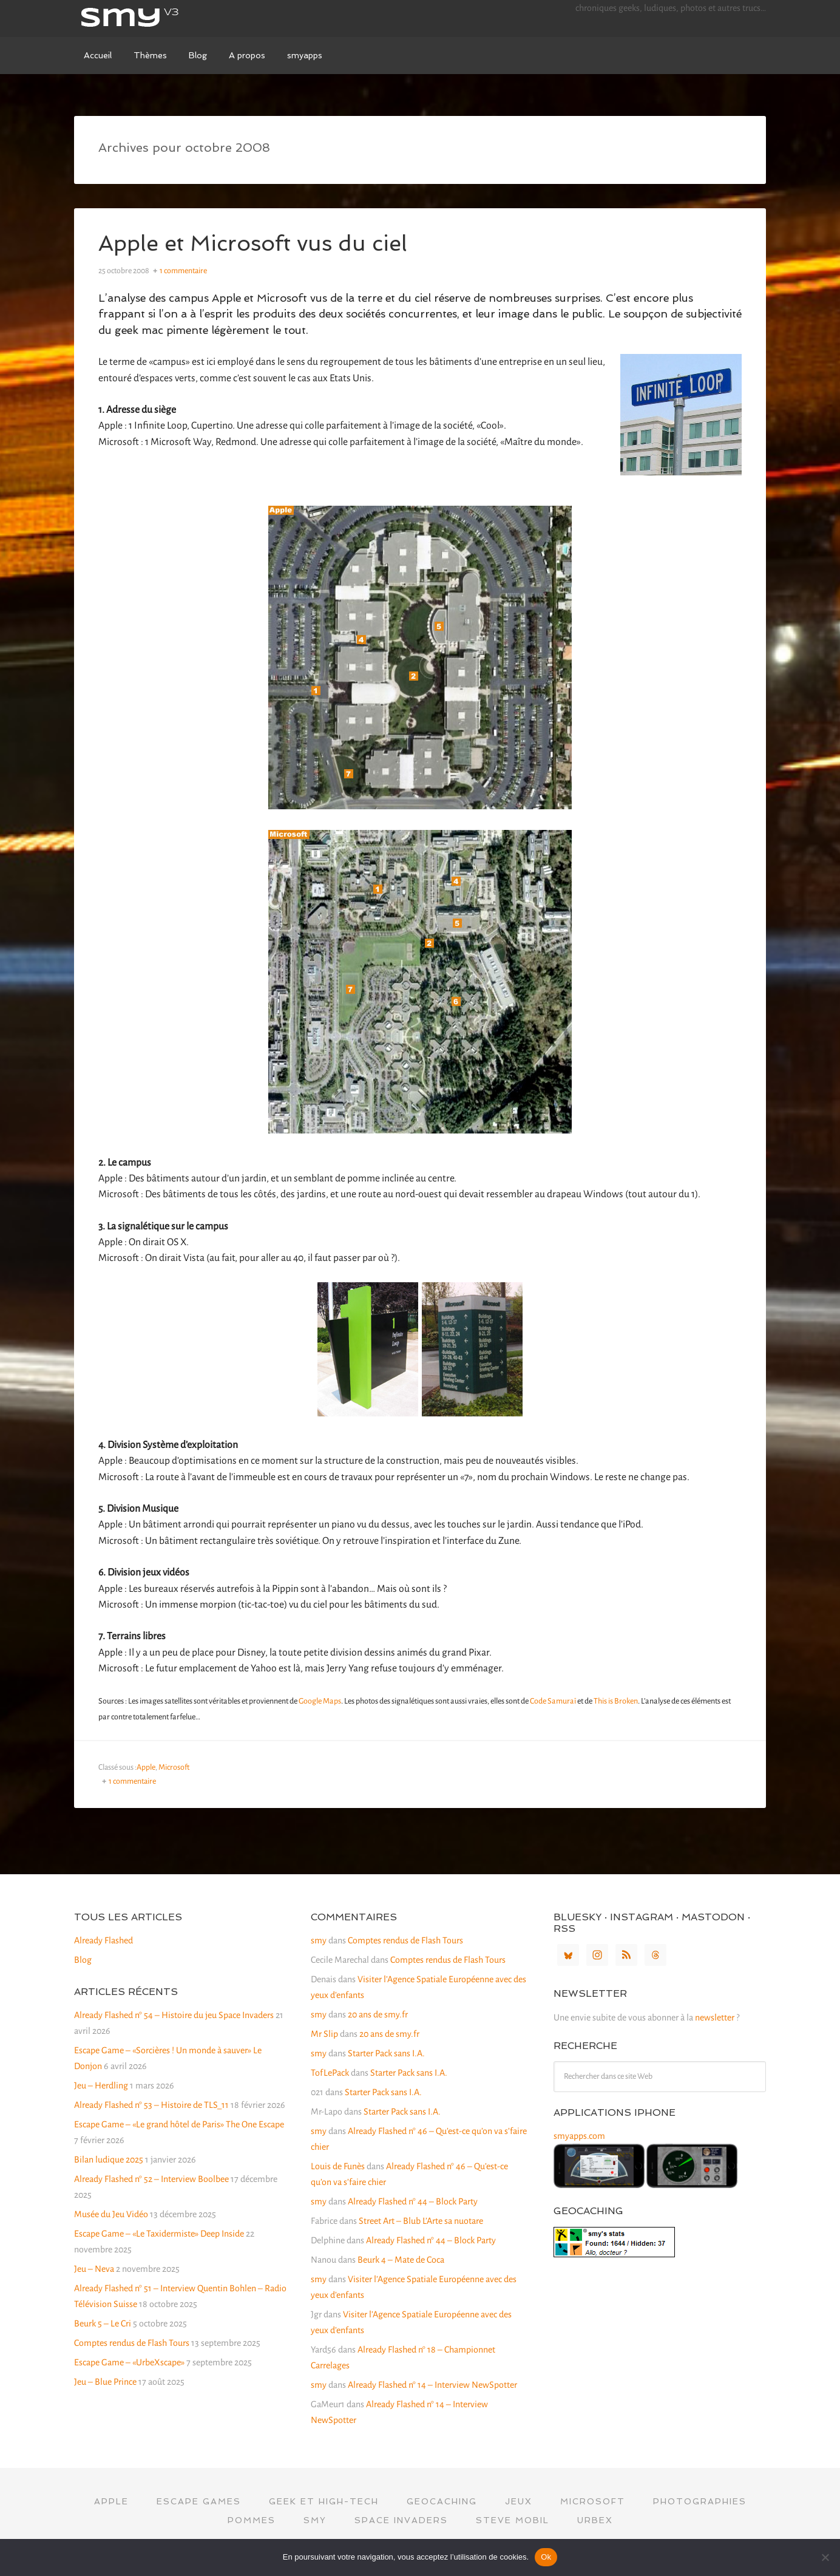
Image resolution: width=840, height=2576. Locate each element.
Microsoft (173, 1767)
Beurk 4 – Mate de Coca (400, 2260)
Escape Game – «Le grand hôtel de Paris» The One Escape (179, 2124)
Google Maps (320, 1701)
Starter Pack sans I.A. (386, 2053)
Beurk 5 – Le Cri (102, 2323)
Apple (146, 1767)
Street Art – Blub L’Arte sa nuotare (421, 2221)
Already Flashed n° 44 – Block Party (413, 2201)
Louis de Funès (338, 2166)
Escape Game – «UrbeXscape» (129, 2362)
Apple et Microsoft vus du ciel (253, 243)
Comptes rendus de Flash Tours (131, 2343)
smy (165, 18)
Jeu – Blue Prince (105, 2382)
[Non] (825, 2557)
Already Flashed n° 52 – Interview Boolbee (151, 2179)
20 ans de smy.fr (378, 2014)
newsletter (714, 2017)
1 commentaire (183, 271)
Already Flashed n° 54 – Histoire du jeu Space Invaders (174, 2015)
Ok (546, 2556)
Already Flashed (103, 1940)
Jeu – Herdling (101, 2085)
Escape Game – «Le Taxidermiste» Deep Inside (159, 2233)
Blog (83, 1960)
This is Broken (616, 1701)
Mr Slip (324, 2034)
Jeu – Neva (94, 2269)
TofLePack (330, 2073)
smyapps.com (579, 2136)
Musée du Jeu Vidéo (111, 2214)
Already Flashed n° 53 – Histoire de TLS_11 (151, 2105)
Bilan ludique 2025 (108, 2159)
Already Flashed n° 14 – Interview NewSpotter (432, 2385)
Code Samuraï (553, 1701)
